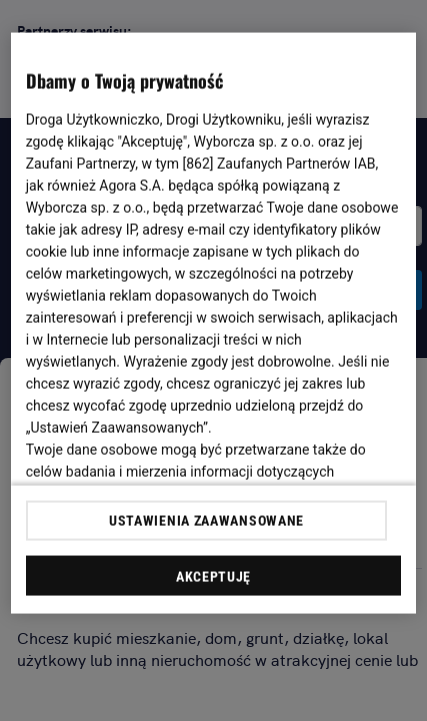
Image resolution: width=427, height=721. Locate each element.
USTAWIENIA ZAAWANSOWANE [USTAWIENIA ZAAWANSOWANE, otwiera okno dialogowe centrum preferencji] (206, 520)
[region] (214, 323)
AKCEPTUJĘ (213, 576)
